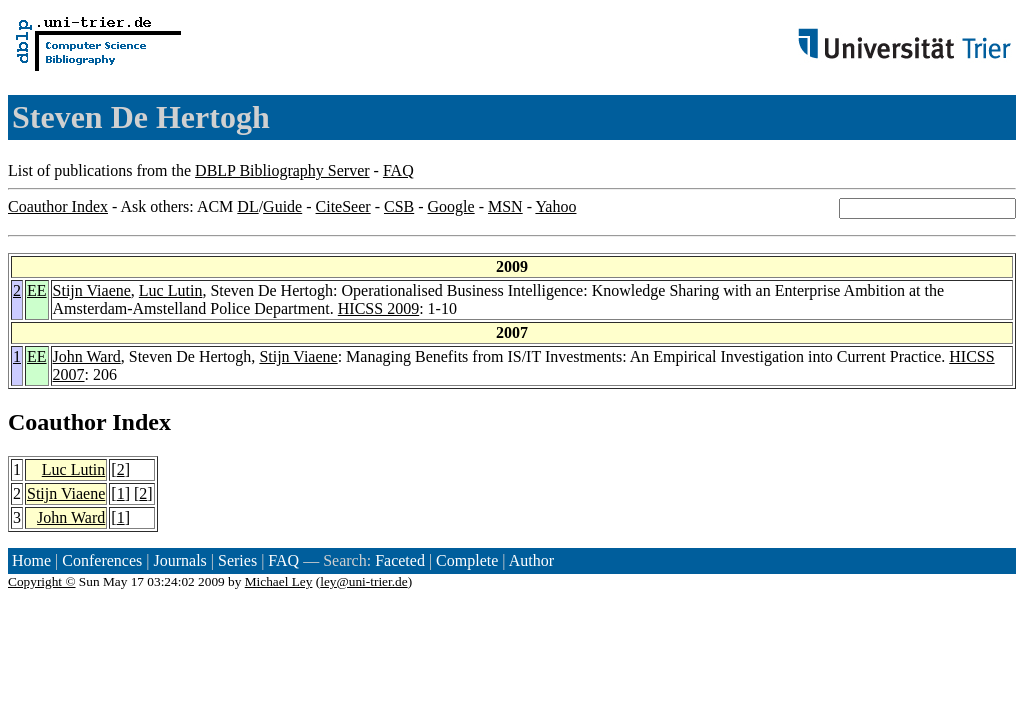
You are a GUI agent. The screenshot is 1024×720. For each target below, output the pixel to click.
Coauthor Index (58, 206)
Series (237, 560)
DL (247, 206)
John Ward (87, 356)
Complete (467, 560)
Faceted (400, 560)
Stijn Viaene (92, 290)
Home (31, 560)
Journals (179, 560)
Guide (282, 206)
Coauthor (57, 422)
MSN (505, 206)
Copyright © (42, 581)
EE (37, 290)
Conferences (102, 560)
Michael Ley (279, 581)
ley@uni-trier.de (363, 581)
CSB (399, 206)
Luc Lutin (171, 290)
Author (531, 560)
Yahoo (555, 206)
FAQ (398, 170)
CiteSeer (343, 206)
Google (451, 206)
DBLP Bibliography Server (282, 170)
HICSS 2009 (378, 308)
